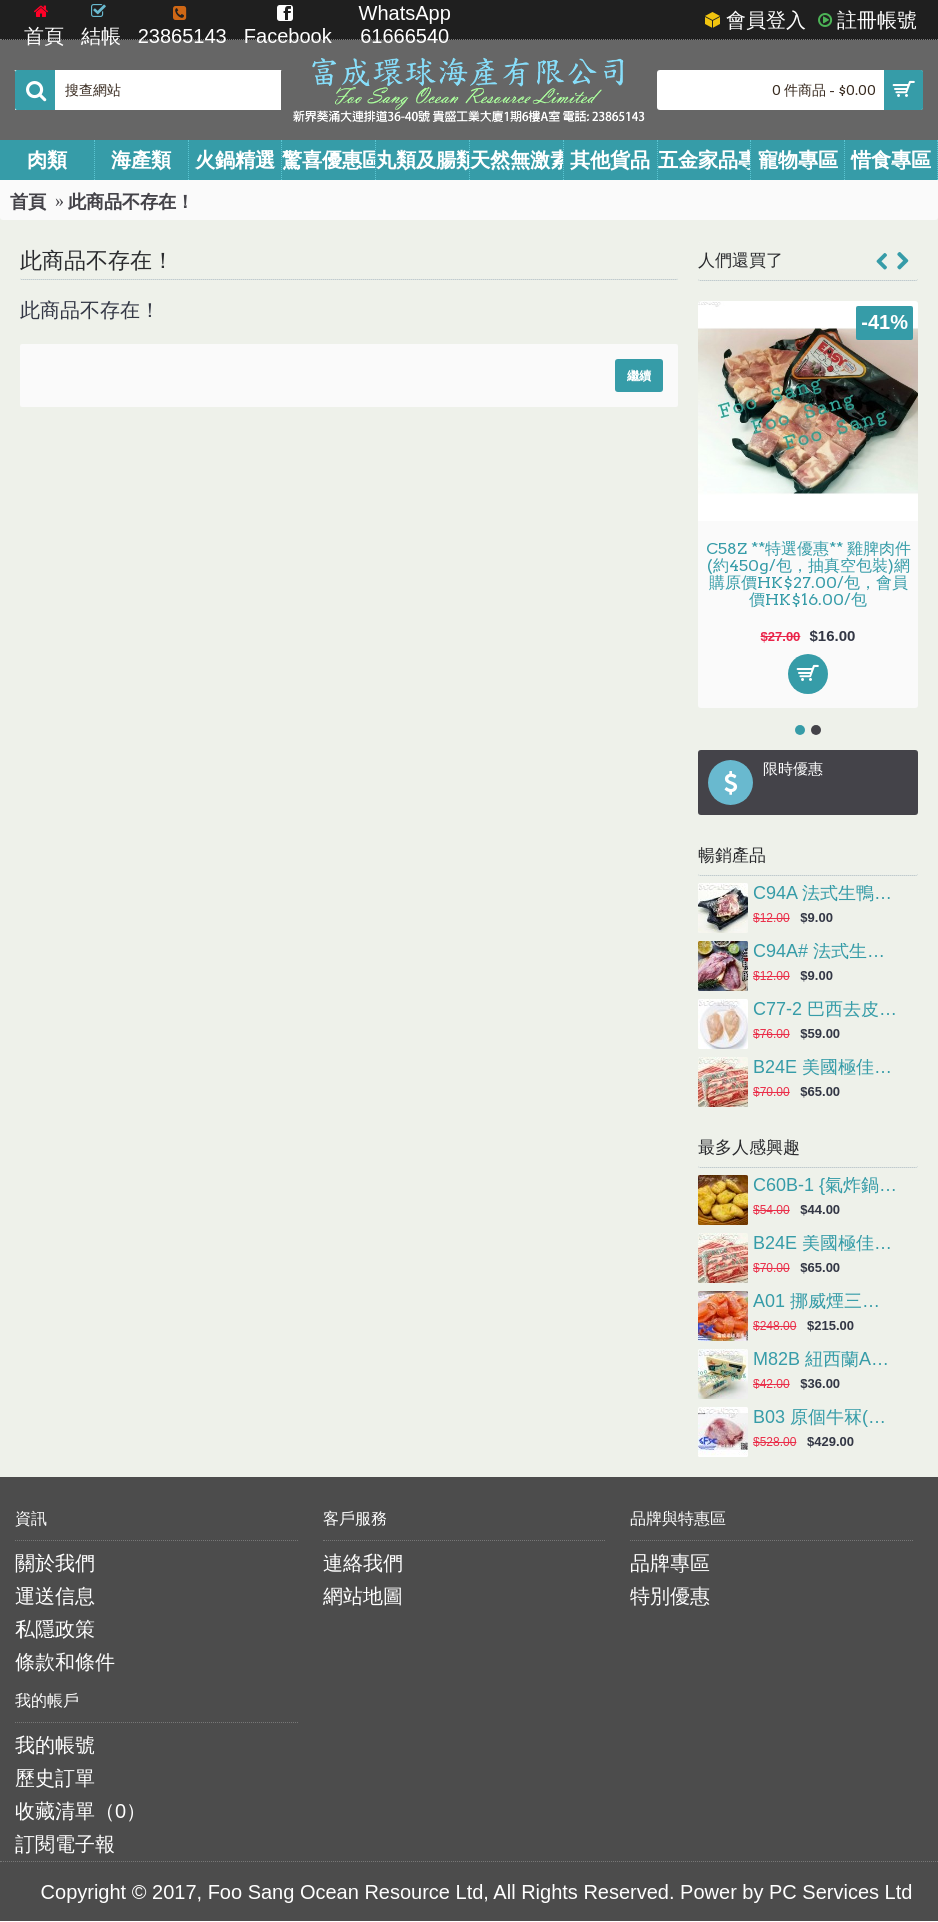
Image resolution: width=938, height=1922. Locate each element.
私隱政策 (55, 1629)
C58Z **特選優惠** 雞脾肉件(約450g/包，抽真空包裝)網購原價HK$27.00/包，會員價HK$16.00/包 (808, 574)
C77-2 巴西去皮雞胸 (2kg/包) (825, 1010)
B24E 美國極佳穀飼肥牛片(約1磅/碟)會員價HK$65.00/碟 (825, 1068)
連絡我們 (363, 1563)
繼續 (639, 375)
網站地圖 (363, 1596)
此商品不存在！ (131, 202)
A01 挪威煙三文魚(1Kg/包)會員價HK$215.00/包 (825, 1302)
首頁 (28, 202)
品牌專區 (670, 1563)
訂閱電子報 (65, 1844)
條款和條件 (65, 1662)
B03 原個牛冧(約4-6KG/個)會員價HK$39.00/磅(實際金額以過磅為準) (825, 1418)
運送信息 (55, 1596)
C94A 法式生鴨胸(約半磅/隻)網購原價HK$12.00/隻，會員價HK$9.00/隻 (825, 894)
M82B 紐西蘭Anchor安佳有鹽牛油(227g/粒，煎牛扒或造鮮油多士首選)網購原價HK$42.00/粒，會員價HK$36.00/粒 (825, 1360)
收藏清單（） (80, 1811)
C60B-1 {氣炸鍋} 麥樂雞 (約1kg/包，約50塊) (825, 1186)
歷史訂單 (55, 1778)
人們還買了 (740, 260)
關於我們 (55, 1563)
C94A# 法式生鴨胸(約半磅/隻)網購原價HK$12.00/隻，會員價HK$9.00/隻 (825, 952)
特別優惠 (670, 1596)
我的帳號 (55, 1745)
